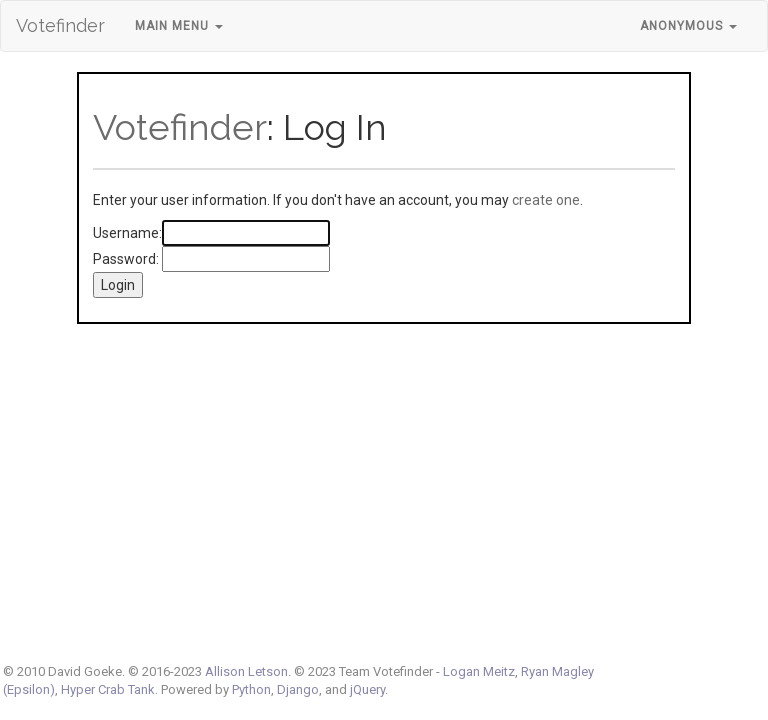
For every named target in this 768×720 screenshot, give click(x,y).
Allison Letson (246, 671)
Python (251, 689)
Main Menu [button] (179, 26)
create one (546, 200)
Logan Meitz (479, 671)
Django (298, 689)
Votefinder (60, 25)
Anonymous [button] (688, 26)
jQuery (367, 689)
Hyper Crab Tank (108, 689)
